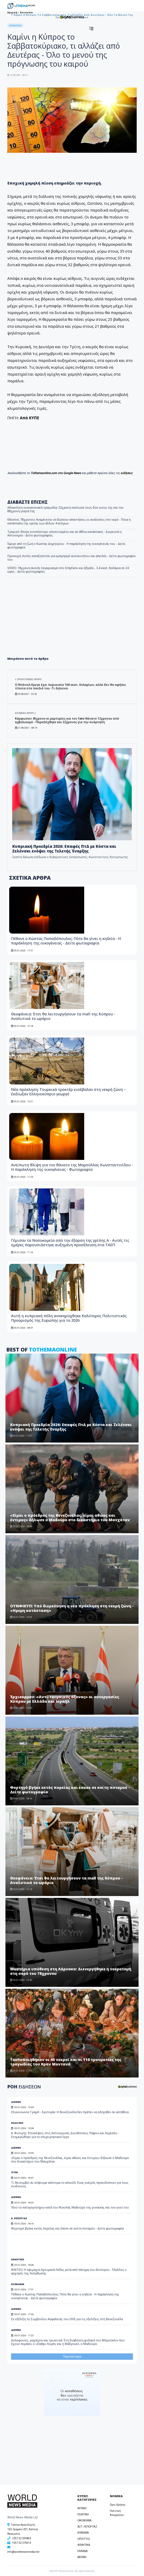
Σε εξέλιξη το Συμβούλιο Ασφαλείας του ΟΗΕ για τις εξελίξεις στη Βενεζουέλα (67, 2319)
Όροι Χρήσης (118, 2504)
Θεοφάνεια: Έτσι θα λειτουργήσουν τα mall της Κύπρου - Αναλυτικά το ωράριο (63, 1016)
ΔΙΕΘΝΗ (16, 2102)
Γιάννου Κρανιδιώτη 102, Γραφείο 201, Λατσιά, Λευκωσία (22, 2529)
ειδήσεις (127, 473)
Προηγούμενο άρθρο (28, 679)
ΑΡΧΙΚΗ (81, 2508)
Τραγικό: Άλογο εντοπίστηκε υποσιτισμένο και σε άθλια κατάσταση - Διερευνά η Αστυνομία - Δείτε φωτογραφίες (64, 533)
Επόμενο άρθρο (25, 713)
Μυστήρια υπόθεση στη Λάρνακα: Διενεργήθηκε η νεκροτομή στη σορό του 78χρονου (70, 1971)
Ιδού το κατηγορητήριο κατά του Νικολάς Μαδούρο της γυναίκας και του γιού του (70, 2207)
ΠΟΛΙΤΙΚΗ (17, 2123)
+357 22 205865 (21, 2538)
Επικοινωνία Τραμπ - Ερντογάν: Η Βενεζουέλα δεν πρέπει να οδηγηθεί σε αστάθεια (70, 2112)
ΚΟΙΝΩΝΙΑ (17, 2284)
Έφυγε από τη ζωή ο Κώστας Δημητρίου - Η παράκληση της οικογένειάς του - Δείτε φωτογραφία (66, 545)
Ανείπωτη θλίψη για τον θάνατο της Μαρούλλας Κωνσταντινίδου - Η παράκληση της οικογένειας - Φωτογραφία (72, 1167)
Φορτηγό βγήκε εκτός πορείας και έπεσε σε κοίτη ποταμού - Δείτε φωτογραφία (70, 1789)
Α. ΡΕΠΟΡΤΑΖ (19, 2218)
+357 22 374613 (21, 2542)
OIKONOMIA (84, 2520)
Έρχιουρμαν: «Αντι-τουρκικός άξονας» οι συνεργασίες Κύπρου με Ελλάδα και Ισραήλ (64, 1699)
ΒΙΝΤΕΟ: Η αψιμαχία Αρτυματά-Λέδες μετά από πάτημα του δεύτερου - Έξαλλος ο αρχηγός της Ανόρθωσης (69, 2271)
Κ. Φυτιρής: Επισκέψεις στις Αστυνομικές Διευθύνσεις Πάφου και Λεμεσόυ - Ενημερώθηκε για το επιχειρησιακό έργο (65, 2135)
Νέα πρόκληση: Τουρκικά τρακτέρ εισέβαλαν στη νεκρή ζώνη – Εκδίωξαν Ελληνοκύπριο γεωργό (68, 1091)
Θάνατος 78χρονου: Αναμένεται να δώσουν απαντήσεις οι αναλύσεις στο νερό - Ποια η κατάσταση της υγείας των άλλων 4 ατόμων (69, 521)
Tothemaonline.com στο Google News (56, 473)
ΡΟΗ (24, 2087)
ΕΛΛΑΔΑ (82, 2551)
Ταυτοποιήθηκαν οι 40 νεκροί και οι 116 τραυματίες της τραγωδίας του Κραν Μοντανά (65, 2062)
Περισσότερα (72, 2356)
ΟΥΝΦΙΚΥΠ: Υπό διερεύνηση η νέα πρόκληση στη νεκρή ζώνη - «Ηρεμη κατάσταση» (72, 1608)
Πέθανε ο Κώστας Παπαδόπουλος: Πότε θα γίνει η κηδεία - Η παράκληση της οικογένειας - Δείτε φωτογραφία (66, 941)
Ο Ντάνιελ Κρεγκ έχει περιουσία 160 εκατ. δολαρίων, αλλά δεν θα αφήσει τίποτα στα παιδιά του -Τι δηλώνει (70, 686)
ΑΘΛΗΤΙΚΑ (17, 2259)
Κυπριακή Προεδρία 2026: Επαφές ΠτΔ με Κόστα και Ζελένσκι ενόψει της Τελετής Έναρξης (64, 849)
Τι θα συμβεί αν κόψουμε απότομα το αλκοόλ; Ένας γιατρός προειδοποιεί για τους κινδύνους (69, 2184)
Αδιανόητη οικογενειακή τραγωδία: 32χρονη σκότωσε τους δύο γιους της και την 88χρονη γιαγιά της (65, 509)
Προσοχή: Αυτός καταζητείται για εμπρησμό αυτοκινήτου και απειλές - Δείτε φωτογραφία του (71, 558)
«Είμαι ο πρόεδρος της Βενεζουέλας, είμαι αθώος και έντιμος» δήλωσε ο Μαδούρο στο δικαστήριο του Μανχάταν (70, 1517)
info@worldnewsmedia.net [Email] (23, 2551)
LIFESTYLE (83, 2538)
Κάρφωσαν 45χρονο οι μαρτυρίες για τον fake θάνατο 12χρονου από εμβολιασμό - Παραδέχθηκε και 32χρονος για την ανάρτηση (67, 720)
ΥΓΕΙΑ (14, 2172)
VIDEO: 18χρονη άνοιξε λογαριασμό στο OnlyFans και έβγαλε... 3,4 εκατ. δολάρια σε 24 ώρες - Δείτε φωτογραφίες (68, 570)
